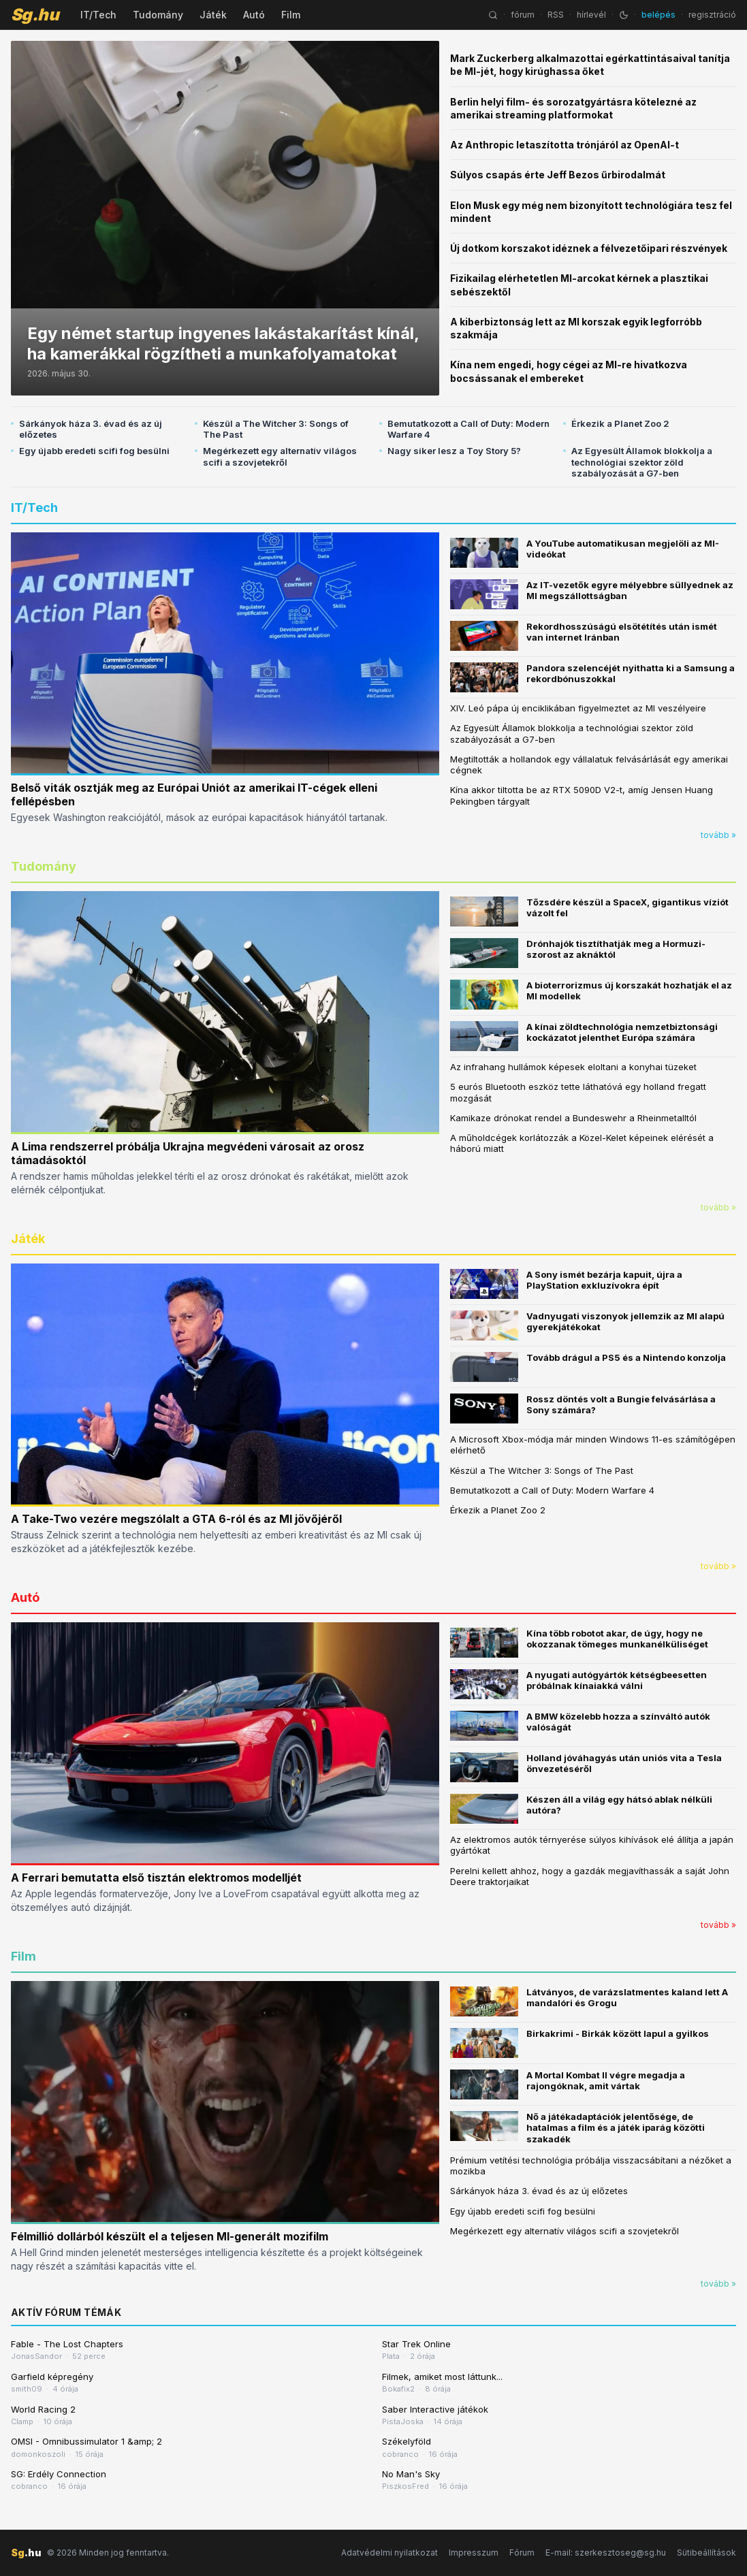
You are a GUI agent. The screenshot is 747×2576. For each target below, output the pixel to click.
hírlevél (591, 15)
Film (290, 14)
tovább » (718, 835)
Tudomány (158, 14)
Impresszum (473, 2552)
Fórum (522, 2552)
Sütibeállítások (706, 2552)
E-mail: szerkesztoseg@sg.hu (605, 2552)
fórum (523, 15)
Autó (254, 14)
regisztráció (712, 15)
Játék (213, 14)
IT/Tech (98, 14)
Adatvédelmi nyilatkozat (389, 2552)
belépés (658, 15)
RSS (555, 15)
